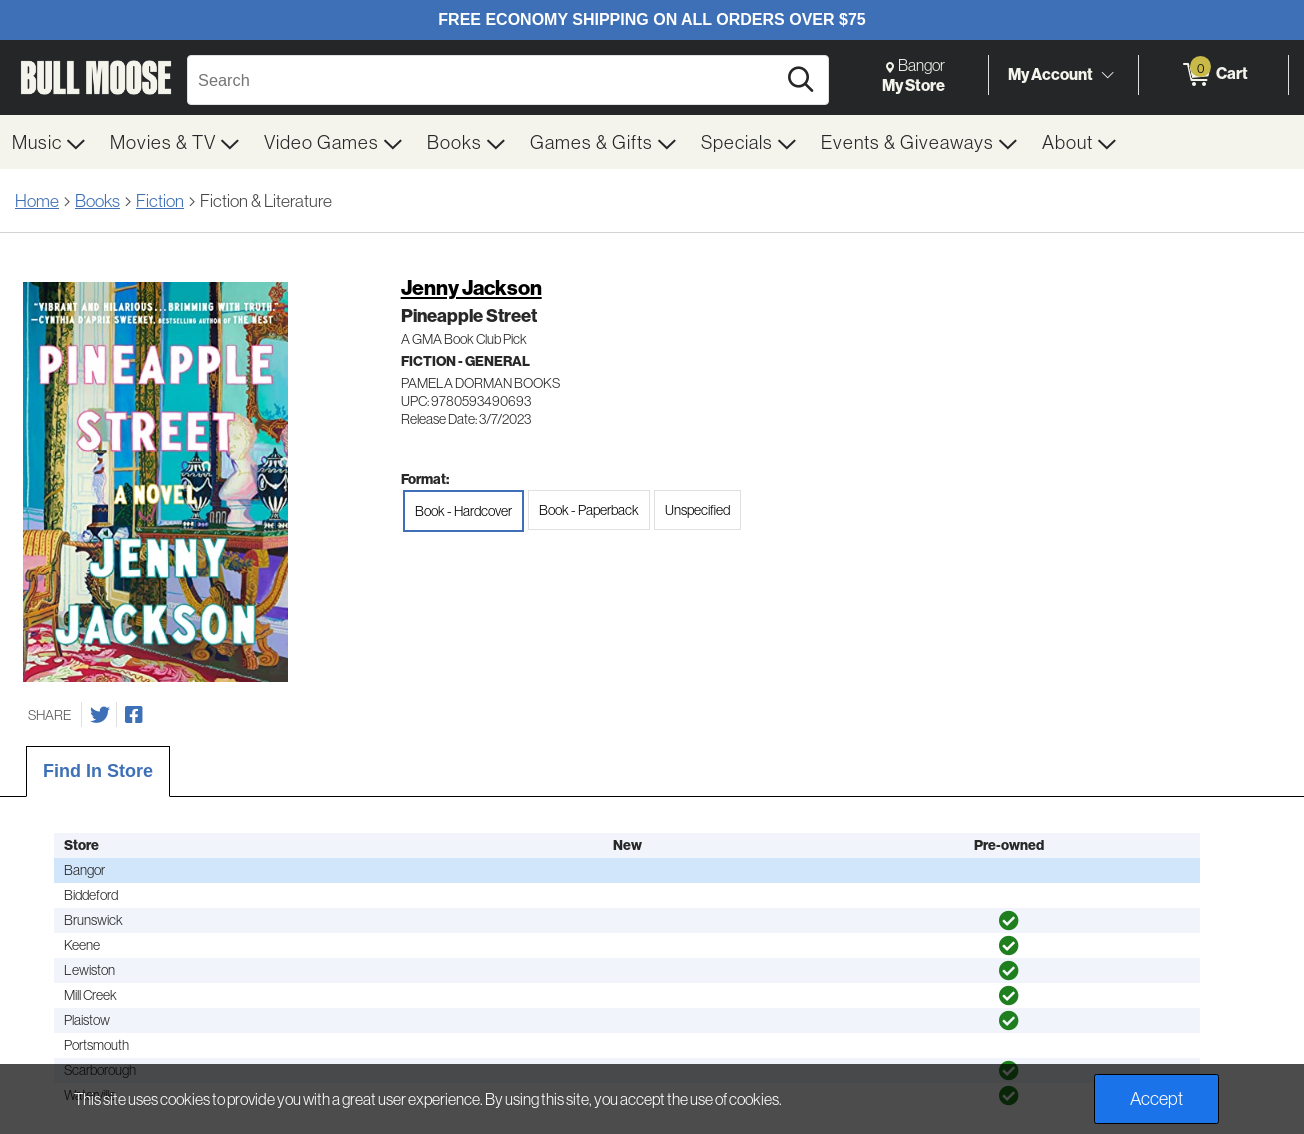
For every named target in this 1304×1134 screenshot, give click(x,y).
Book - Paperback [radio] (589, 510)
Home (37, 200)
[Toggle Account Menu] (1107, 75)
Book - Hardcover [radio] (463, 511)
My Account (1050, 74)
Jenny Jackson (471, 287)
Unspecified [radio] (697, 510)
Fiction (160, 200)
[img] (1009, 921)
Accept (1156, 1098)
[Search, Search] (484, 80)
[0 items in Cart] (1213, 75)
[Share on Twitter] (100, 715)
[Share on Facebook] (134, 715)
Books (97, 200)
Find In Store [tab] (98, 771)
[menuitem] (49, 142)
